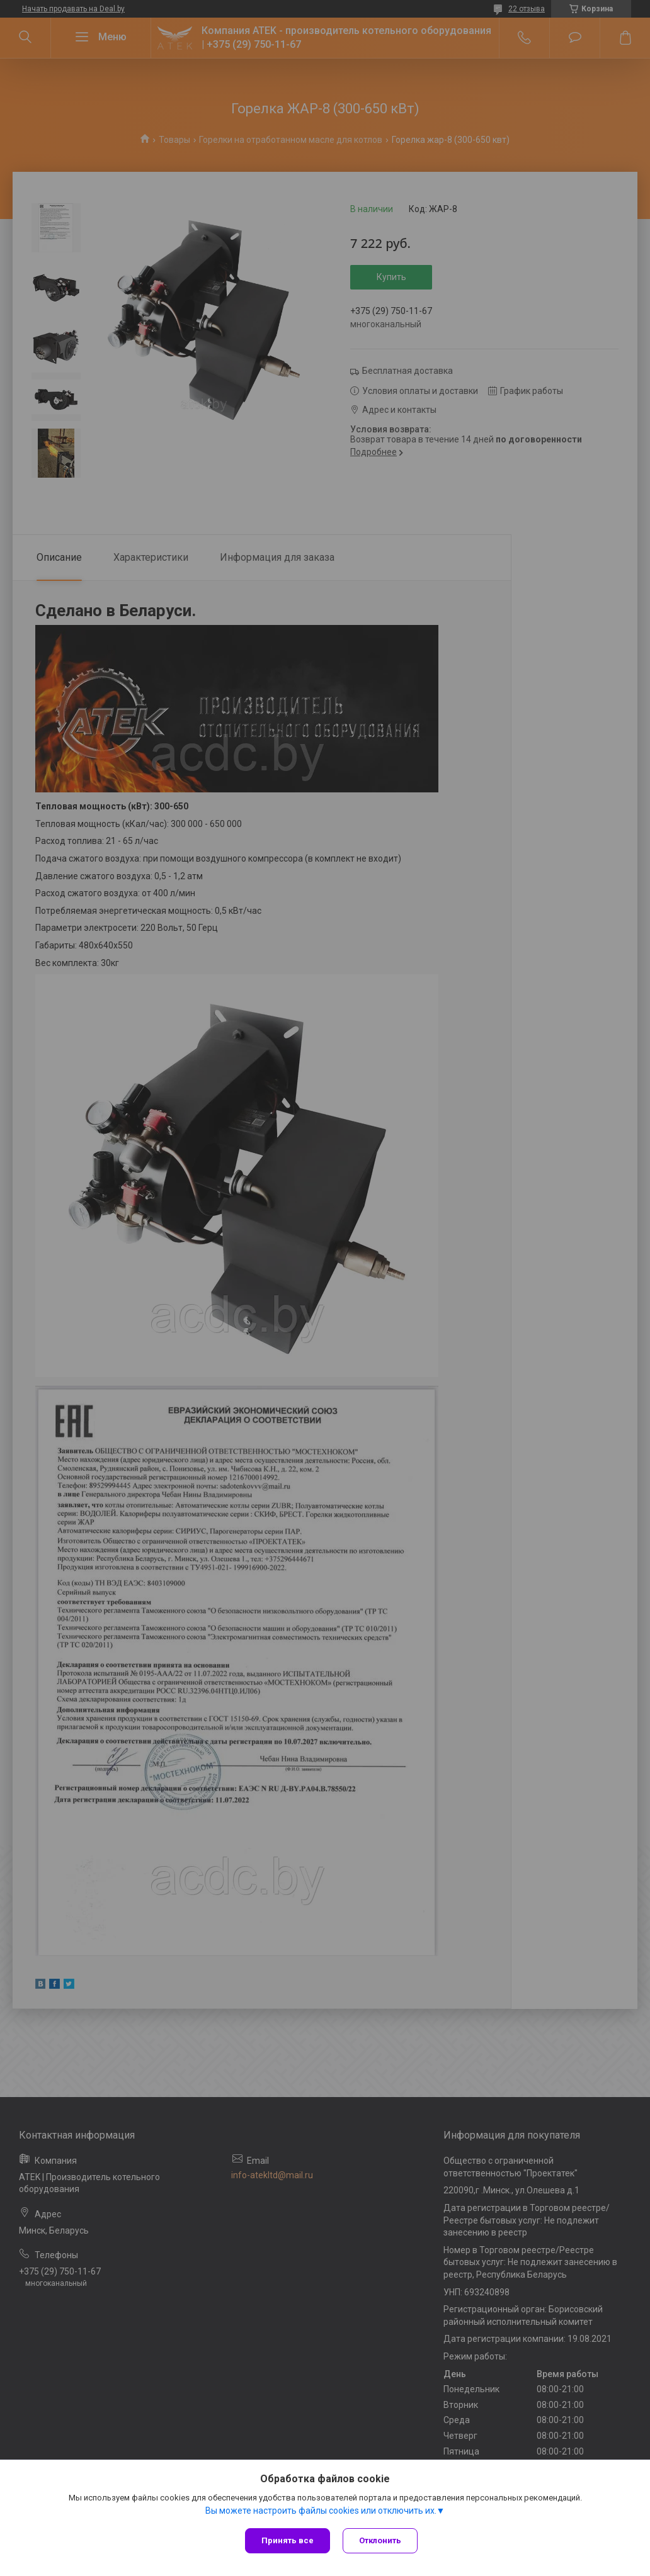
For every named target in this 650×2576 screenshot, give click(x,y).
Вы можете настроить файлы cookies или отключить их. (320, 2511)
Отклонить (380, 2540)
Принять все (287, 2540)
